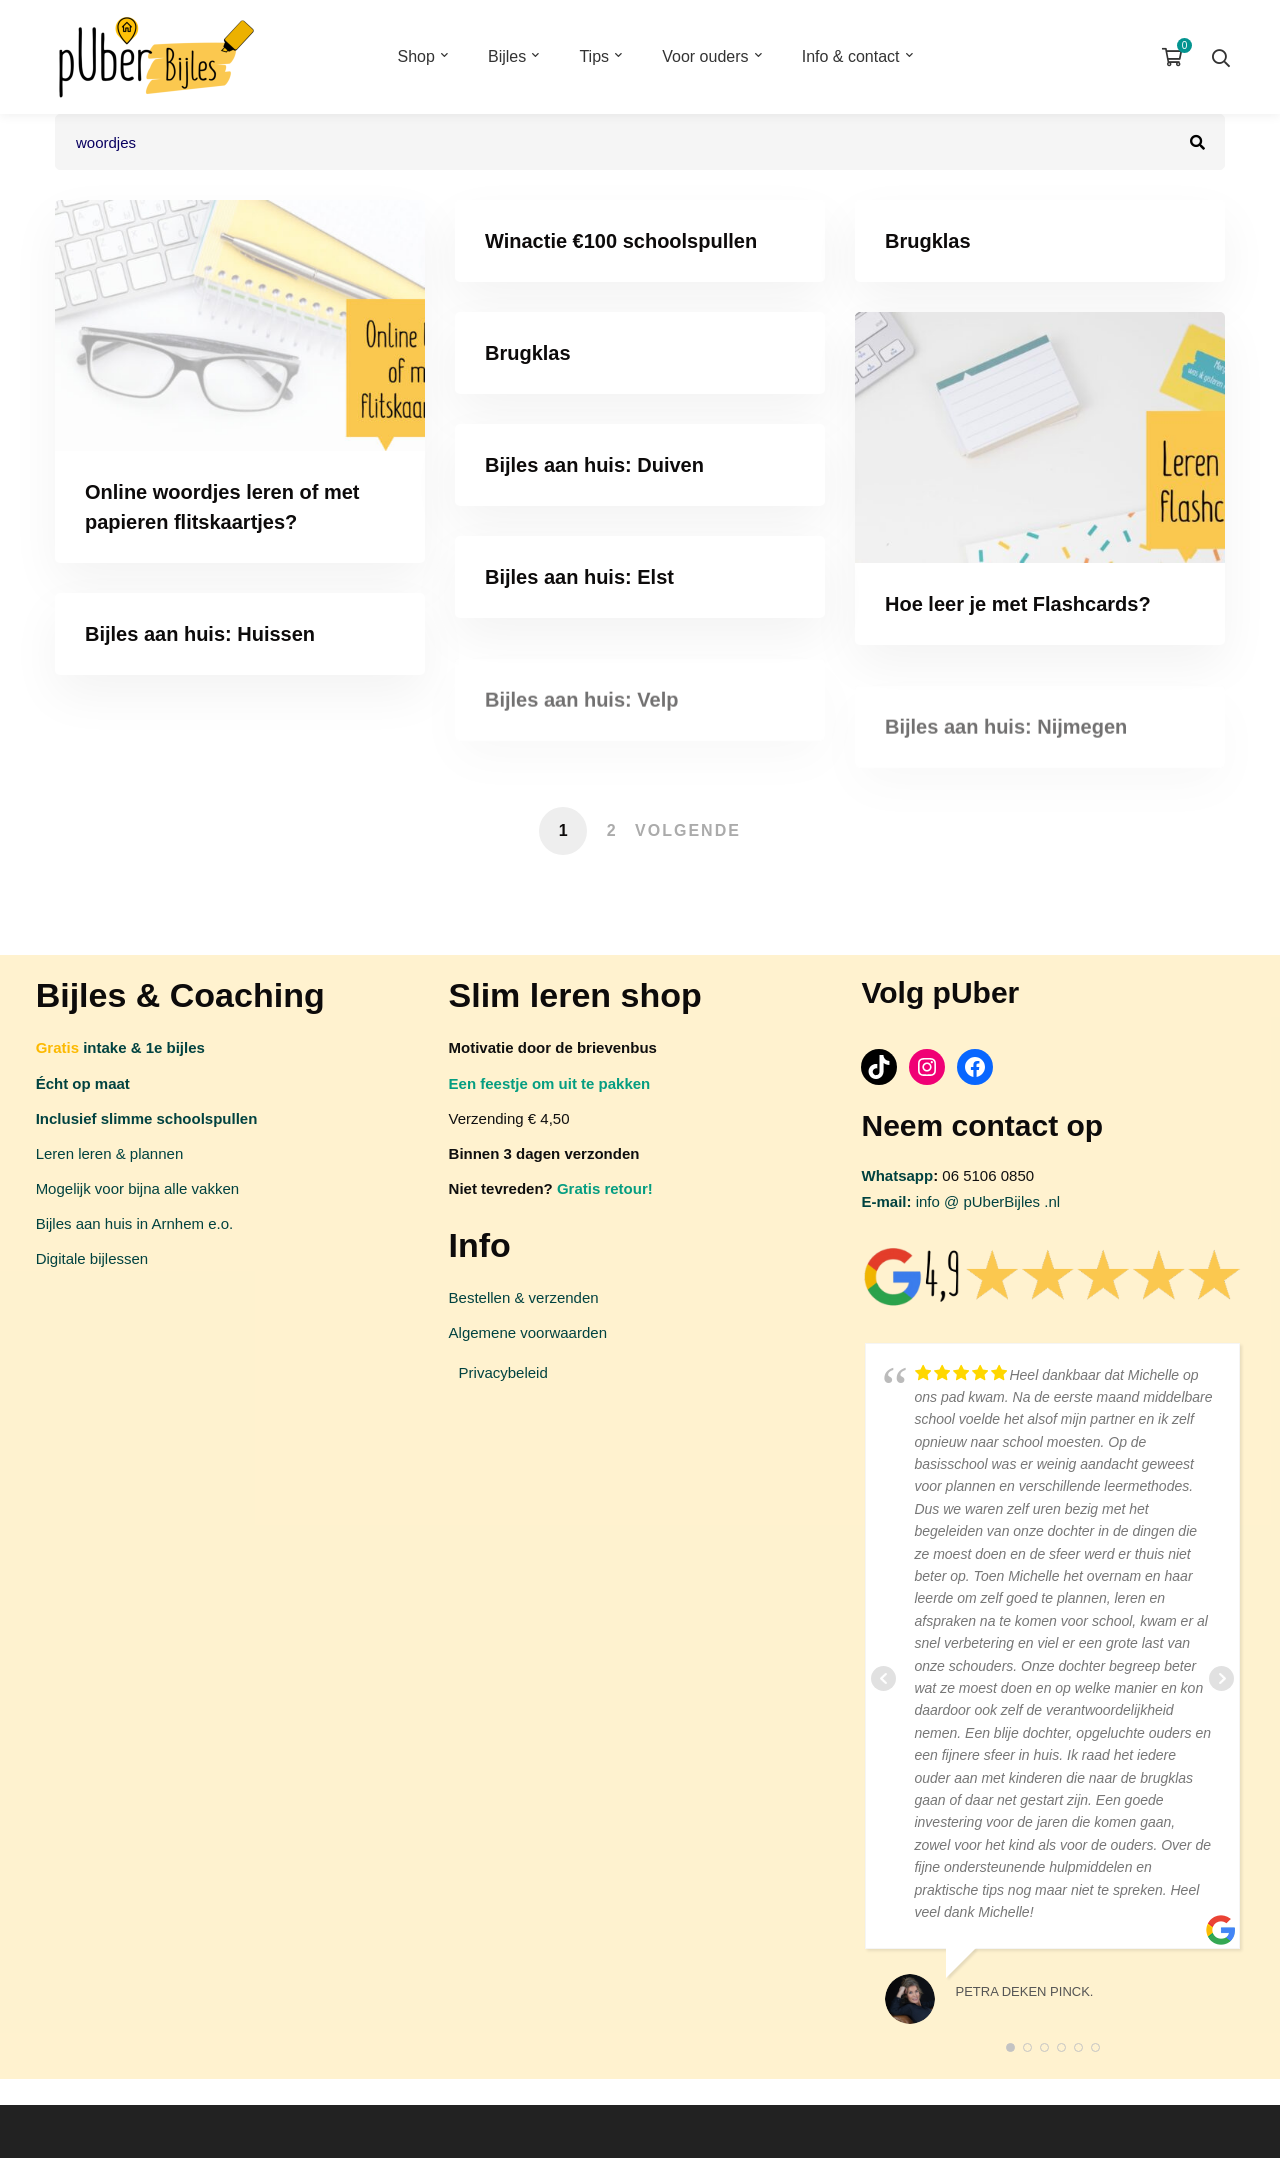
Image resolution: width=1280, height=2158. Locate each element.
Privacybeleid (503, 1372)
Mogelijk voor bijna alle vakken (137, 1188)
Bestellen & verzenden (524, 1297)
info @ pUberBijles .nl (960, 1201)
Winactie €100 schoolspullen (621, 241)
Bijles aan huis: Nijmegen (1006, 741)
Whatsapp (897, 1175)
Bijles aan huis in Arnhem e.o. (135, 1223)
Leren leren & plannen (110, 1153)
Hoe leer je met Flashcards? (1018, 604)
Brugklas (928, 241)
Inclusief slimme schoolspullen (147, 1118)
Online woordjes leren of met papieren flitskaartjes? (222, 507)
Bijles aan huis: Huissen (200, 634)
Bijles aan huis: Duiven (594, 465)
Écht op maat (83, 1083)
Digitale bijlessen (92, 1258)
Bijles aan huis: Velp (581, 715)
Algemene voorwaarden (528, 1332)
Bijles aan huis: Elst (579, 577)
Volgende (688, 830)
